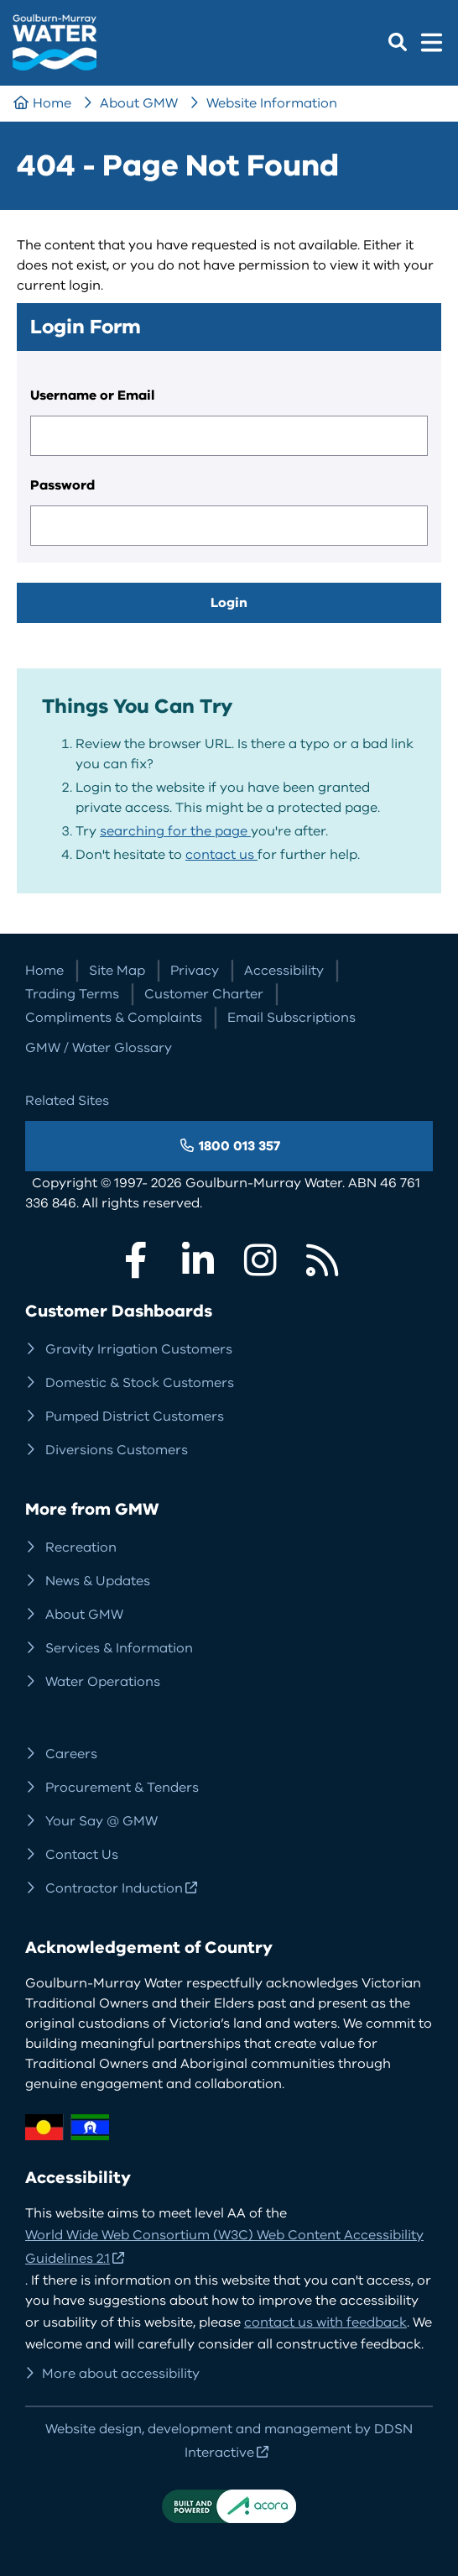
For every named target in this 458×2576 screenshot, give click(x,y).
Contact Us (81, 1855)
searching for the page (175, 831)
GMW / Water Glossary (98, 1048)
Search (397, 42)
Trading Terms (72, 994)
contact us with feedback (325, 2322)
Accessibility (284, 970)
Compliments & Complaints (113, 1017)
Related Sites (67, 1101)
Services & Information (119, 1648)
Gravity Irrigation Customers (138, 1349)
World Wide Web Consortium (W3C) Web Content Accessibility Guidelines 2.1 (224, 2247)
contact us (221, 855)
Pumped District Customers (134, 1416)
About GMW (139, 103)
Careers (71, 1754)
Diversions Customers (116, 1450)
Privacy (194, 970)
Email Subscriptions (291, 1017)
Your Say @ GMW (101, 1821)
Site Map (117, 970)
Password (62, 485)
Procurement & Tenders (122, 1787)
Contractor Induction (114, 1888)
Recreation (81, 1547)
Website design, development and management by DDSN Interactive (229, 2441)
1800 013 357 (239, 1146)
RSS (322, 1260)
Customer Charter (203, 994)
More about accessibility (121, 2373)
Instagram (260, 1260)
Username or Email (92, 395)
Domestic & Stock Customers (139, 1383)
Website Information (271, 103)
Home (52, 103)
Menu (431, 42)
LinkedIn (198, 1260)
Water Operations (102, 1682)
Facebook (135, 1260)
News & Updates (97, 1581)
